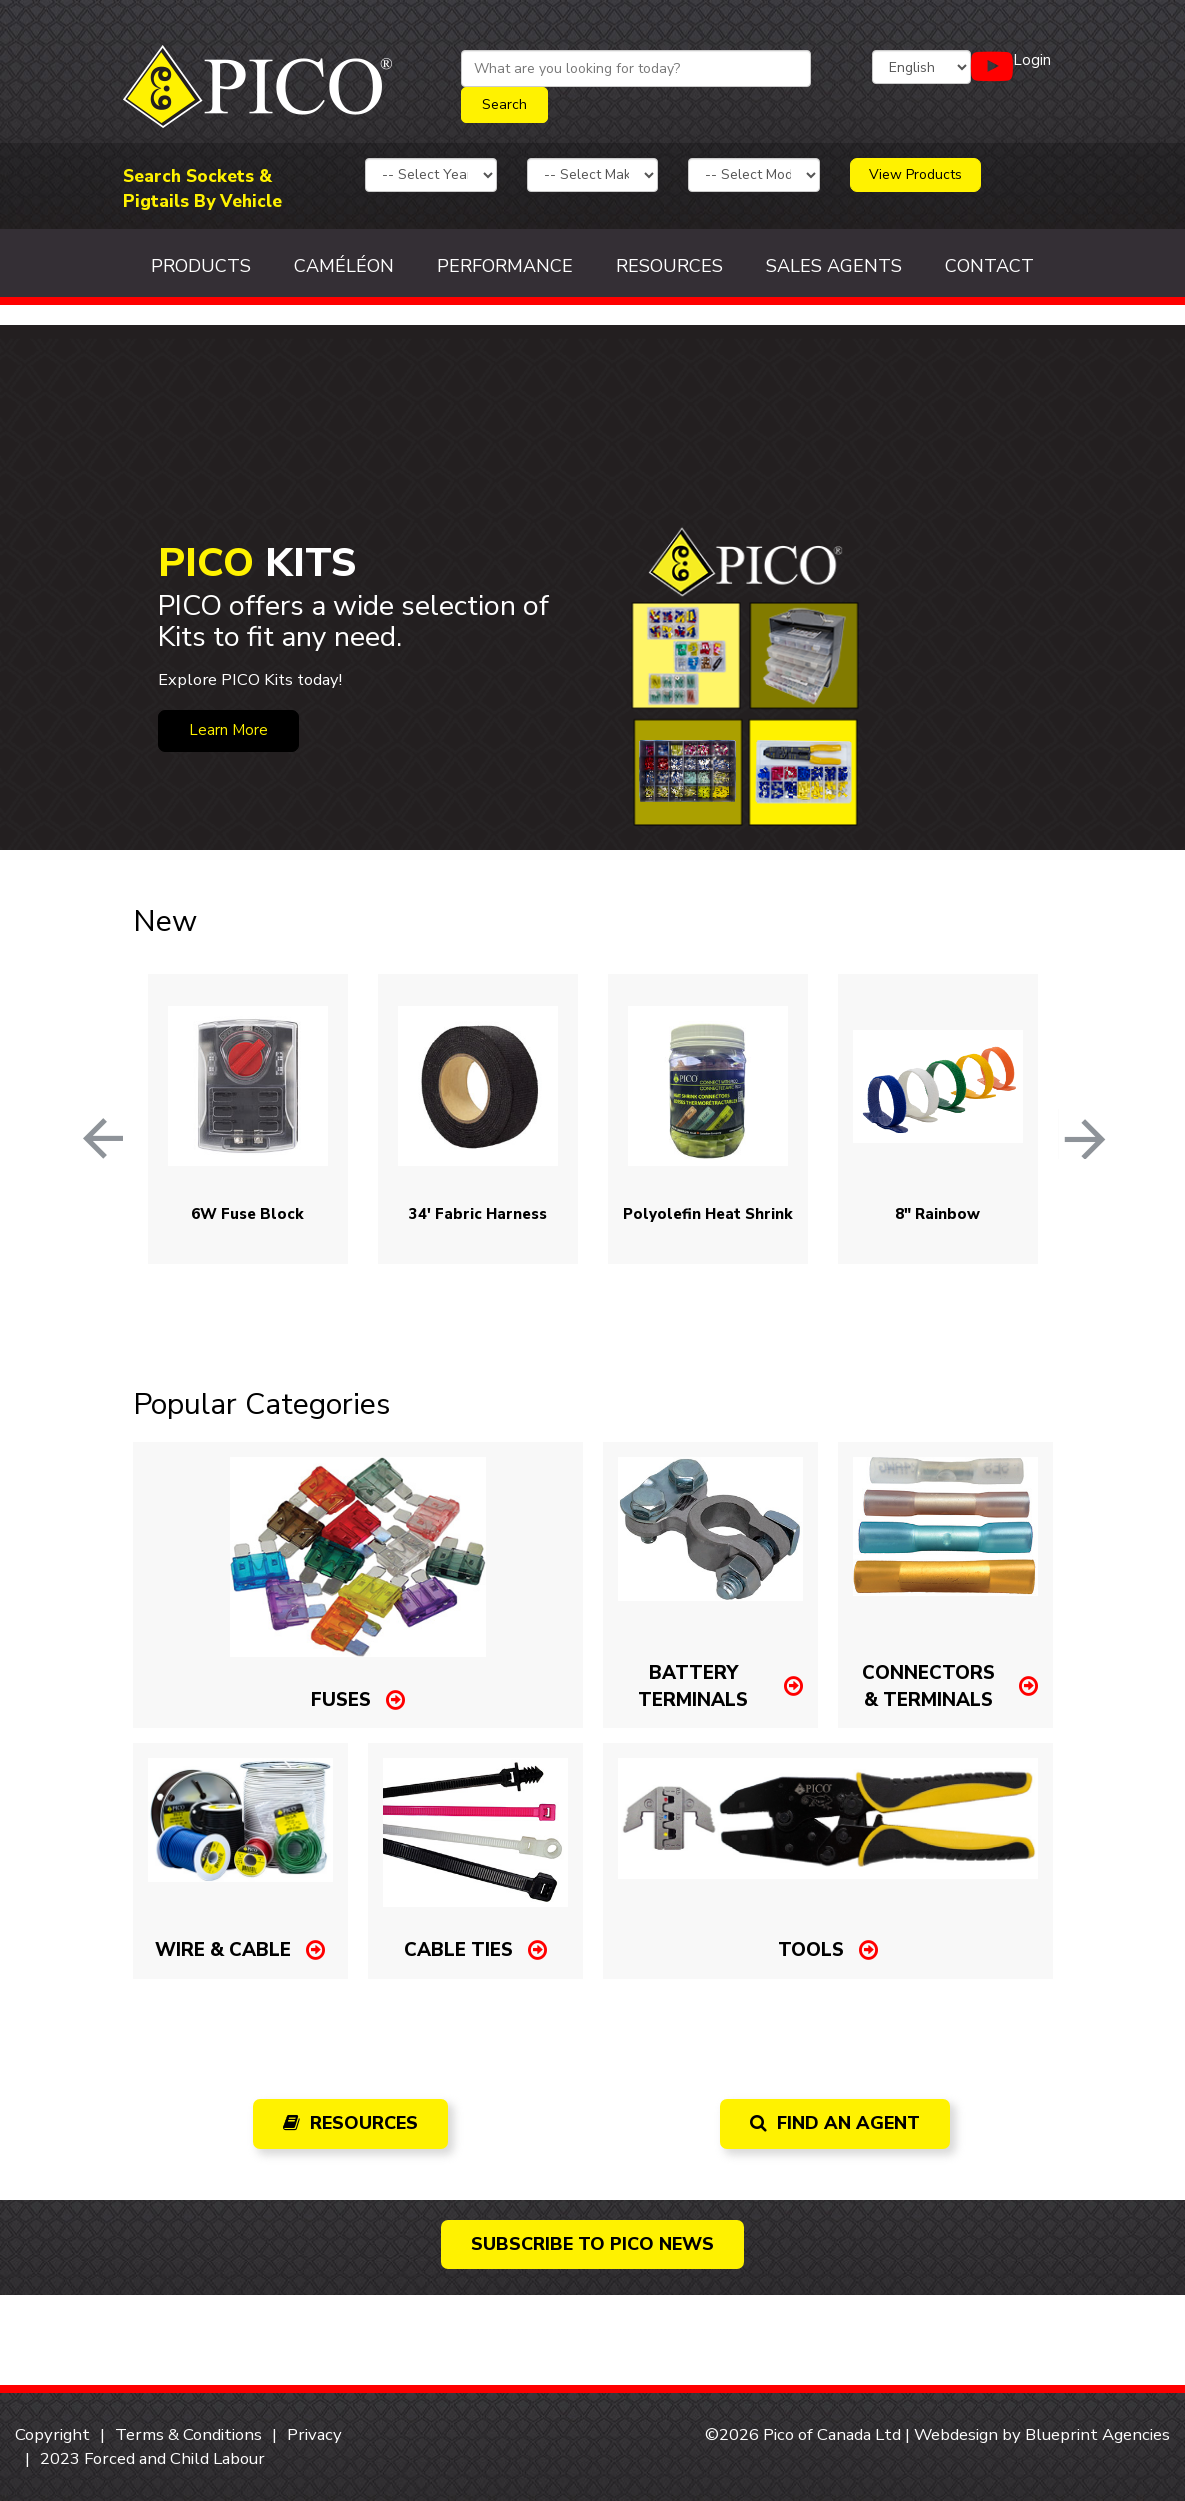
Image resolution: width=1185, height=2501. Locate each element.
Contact (989, 266)
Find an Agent (835, 2123)
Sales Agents (834, 266)
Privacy (314, 2434)
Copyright (52, 2434)
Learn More (228, 730)
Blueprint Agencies (1097, 2434)
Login (1032, 60)
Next (1068, 1119)
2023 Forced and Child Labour (152, 2458)
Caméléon (344, 266)
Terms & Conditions (188, 2434)
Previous (83, 1119)
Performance (505, 266)
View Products (915, 174)
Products (201, 266)
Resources (669, 266)
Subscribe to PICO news (592, 2244)
